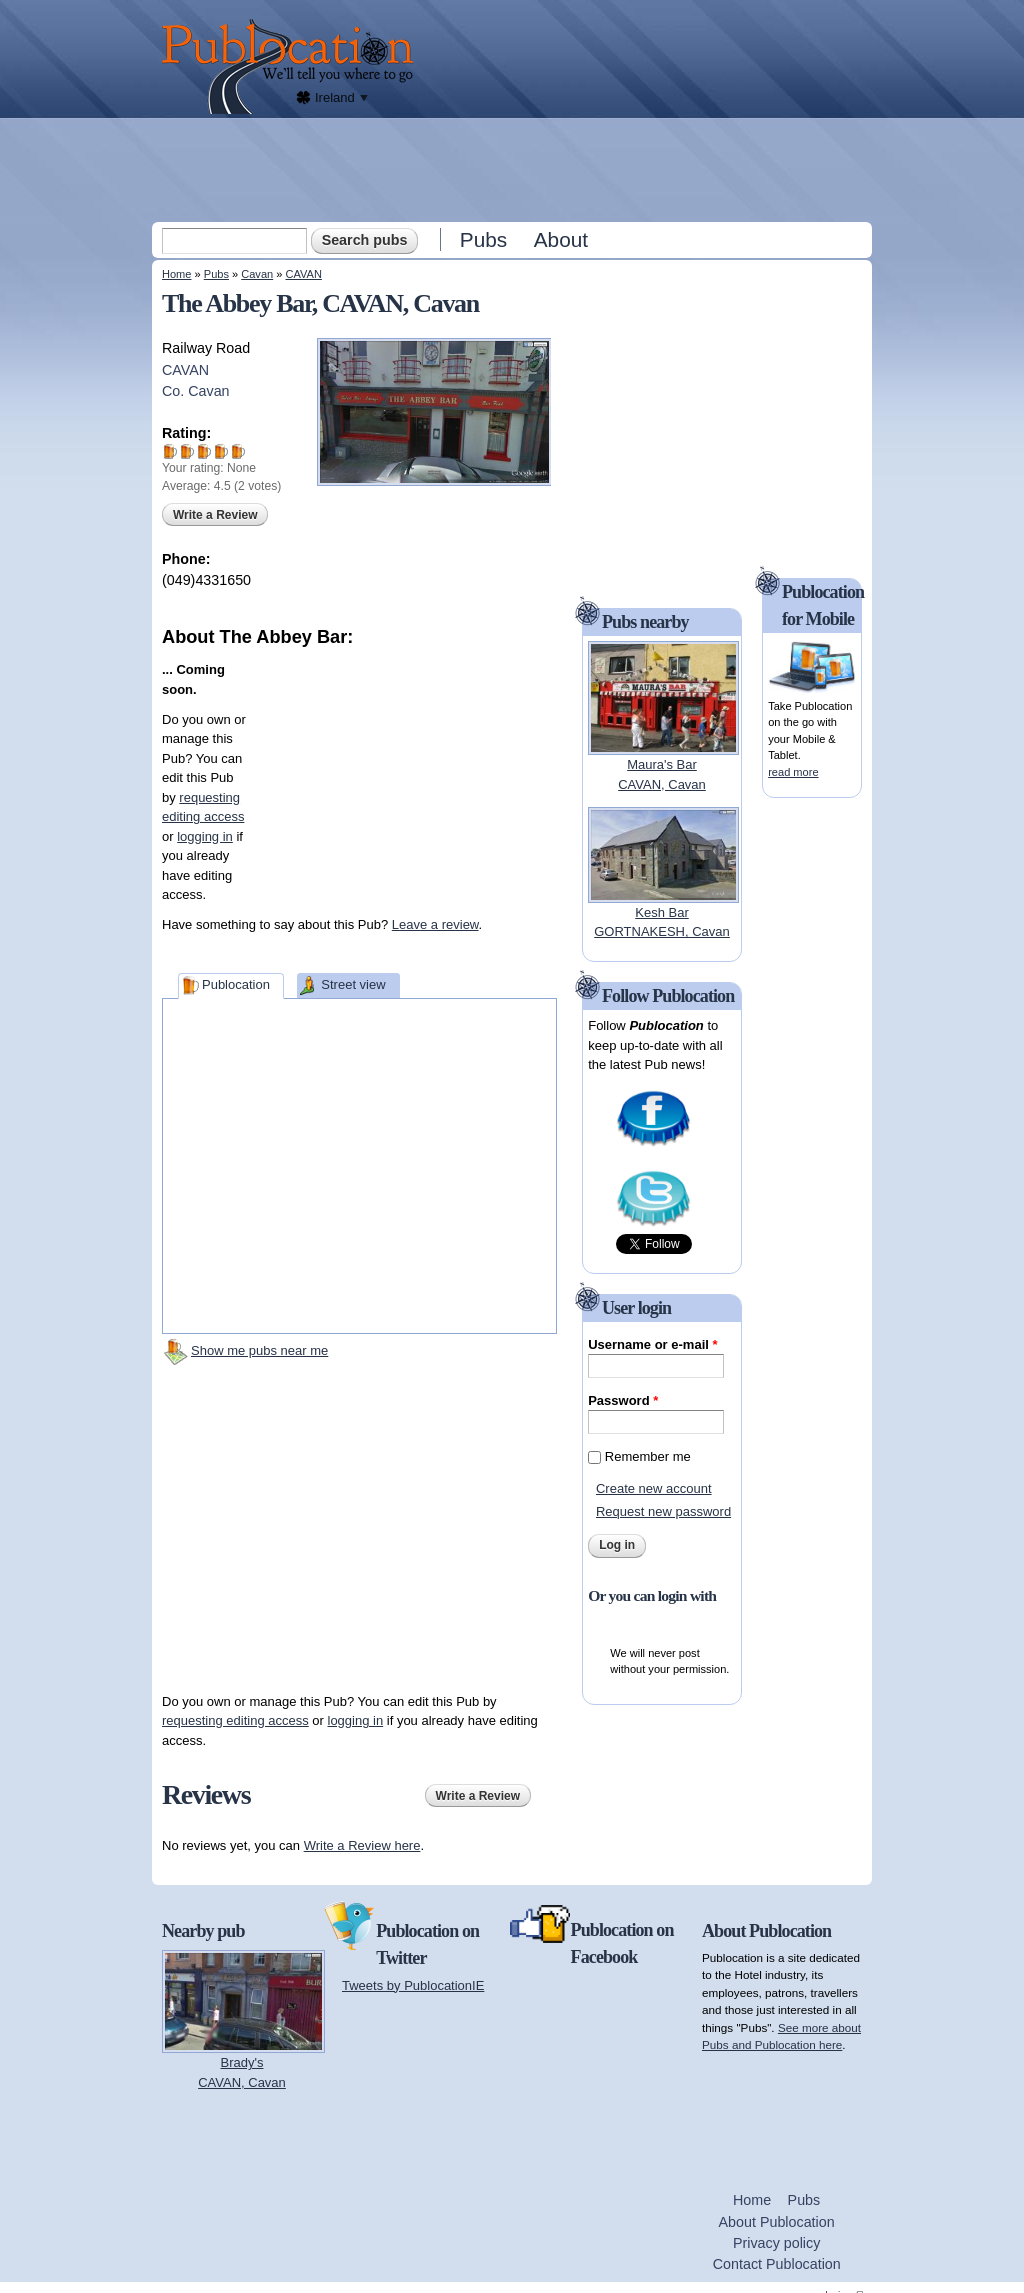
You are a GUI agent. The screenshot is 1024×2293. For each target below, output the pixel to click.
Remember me (648, 1456)
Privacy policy (776, 2243)
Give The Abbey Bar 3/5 (204, 451)
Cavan (257, 274)
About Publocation (777, 2222)
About (561, 239)
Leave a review (435, 924)
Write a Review (215, 515)
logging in (205, 836)
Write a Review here (362, 1845)
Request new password (663, 1511)
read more (793, 772)
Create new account (654, 1488)
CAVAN (303, 274)
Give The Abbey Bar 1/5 (170, 451)
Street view (353, 984)
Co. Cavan (196, 391)
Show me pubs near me (259, 1350)
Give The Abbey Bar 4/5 (221, 451)
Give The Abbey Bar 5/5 (238, 451)
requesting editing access (235, 1720)
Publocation (236, 984)
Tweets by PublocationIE (413, 1985)
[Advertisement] (514, 169)
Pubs (483, 239)
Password (623, 1400)
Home (176, 274)
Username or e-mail (652, 1344)
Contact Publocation (777, 2264)
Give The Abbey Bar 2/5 (187, 451)
